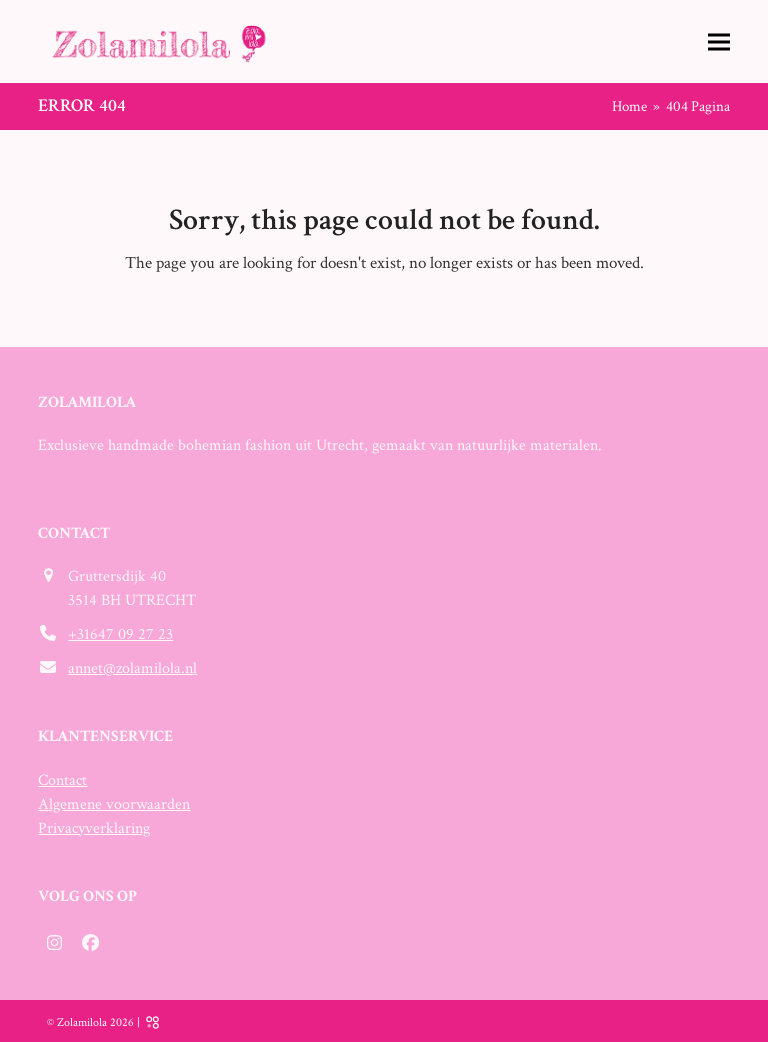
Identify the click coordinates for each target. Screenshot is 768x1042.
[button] (719, 41)
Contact (62, 780)
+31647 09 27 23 (120, 634)
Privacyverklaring (94, 828)
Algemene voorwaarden (114, 804)
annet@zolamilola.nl (132, 668)
